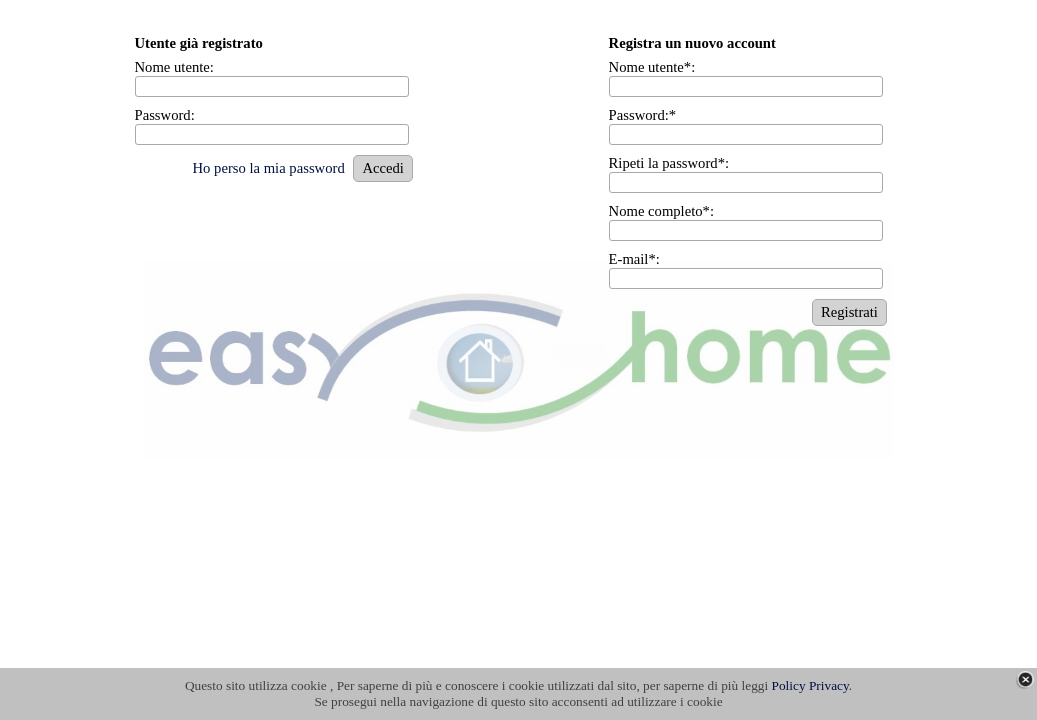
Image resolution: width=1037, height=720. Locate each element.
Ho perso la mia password (268, 168)
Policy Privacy (810, 685)
